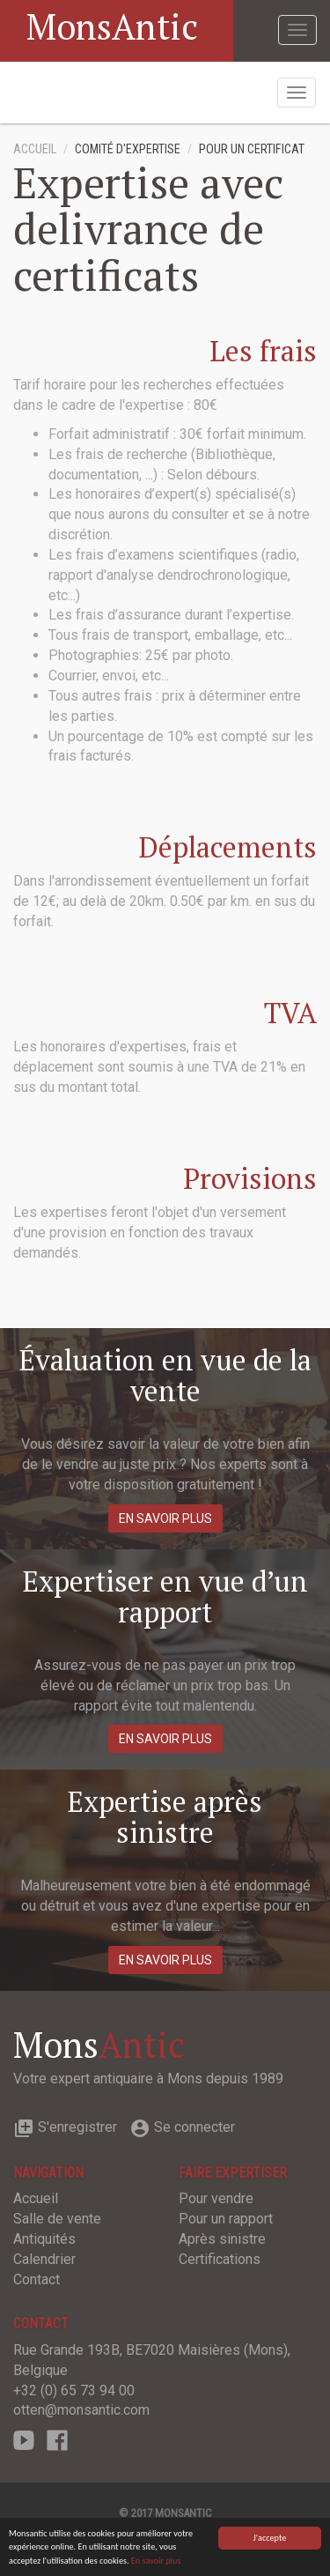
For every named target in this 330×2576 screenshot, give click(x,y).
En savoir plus (155, 2560)
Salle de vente (57, 2218)
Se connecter (182, 2127)
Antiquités (44, 2239)
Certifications (219, 2259)
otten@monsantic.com (81, 2410)
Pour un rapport (226, 2218)
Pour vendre (216, 2198)
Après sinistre (222, 2239)
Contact (36, 2279)
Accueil (34, 149)
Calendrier (44, 2259)
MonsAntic (112, 26)
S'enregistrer (65, 2127)
